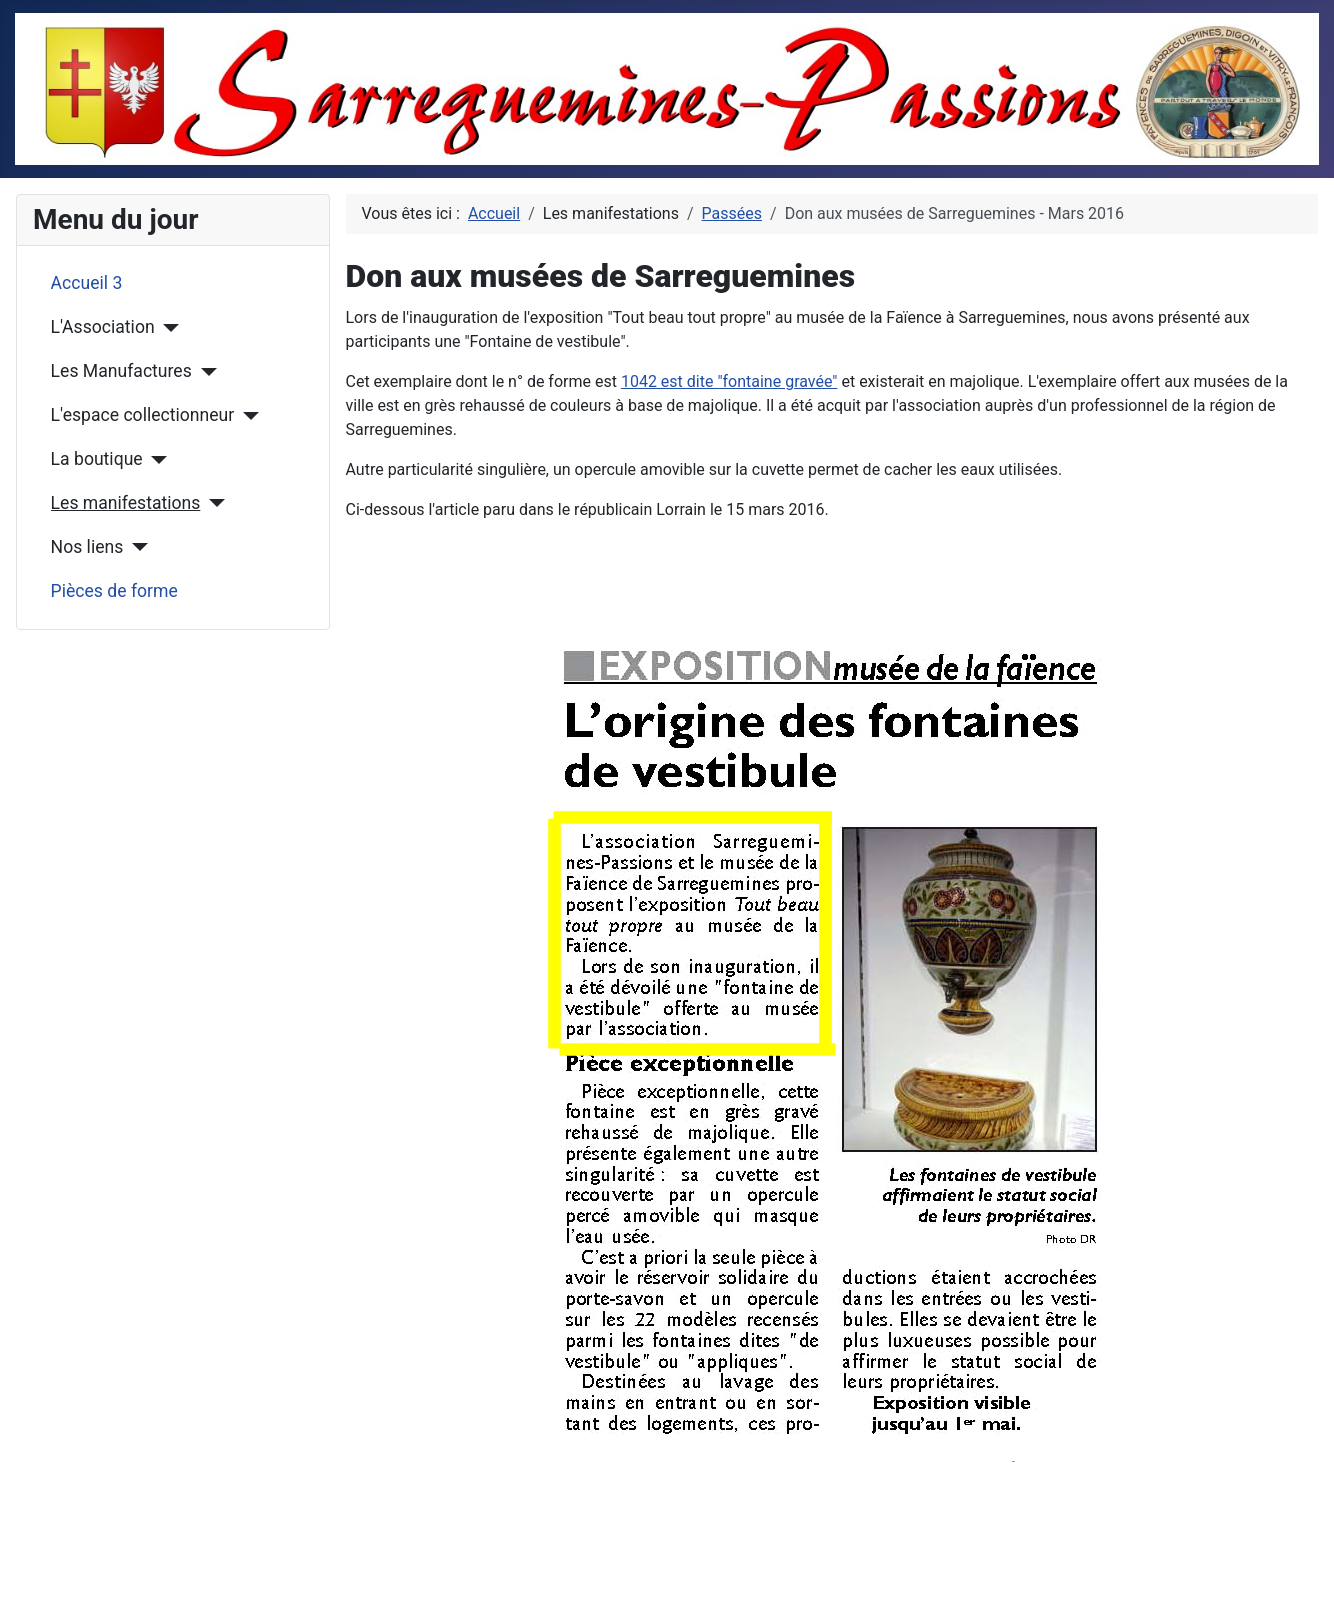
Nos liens (87, 547)
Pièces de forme (114, 591)
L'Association (103, 327)
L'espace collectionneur (143, 415)
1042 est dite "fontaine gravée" (729, 381)
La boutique (97, 459)
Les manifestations (126, 503)
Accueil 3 (87, 283)
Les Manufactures (121, 371)
